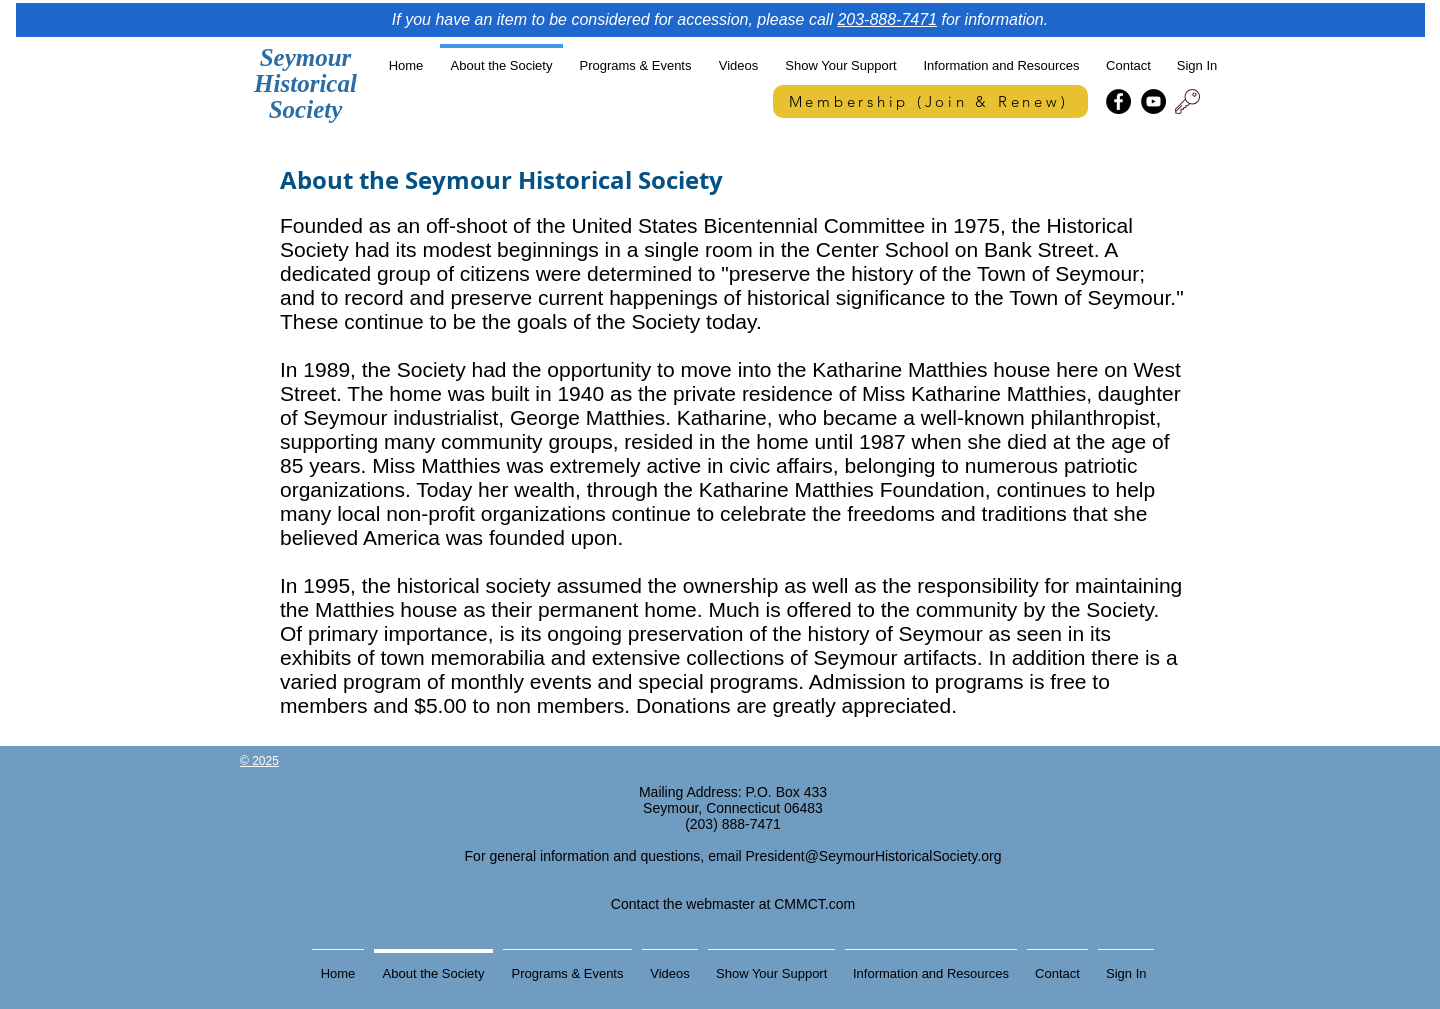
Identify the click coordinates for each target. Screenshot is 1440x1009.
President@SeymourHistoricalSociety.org (874, 856)
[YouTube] (1153, 101)
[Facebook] (1118, 101)
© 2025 (259, 761)
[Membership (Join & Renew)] (930, 101)
